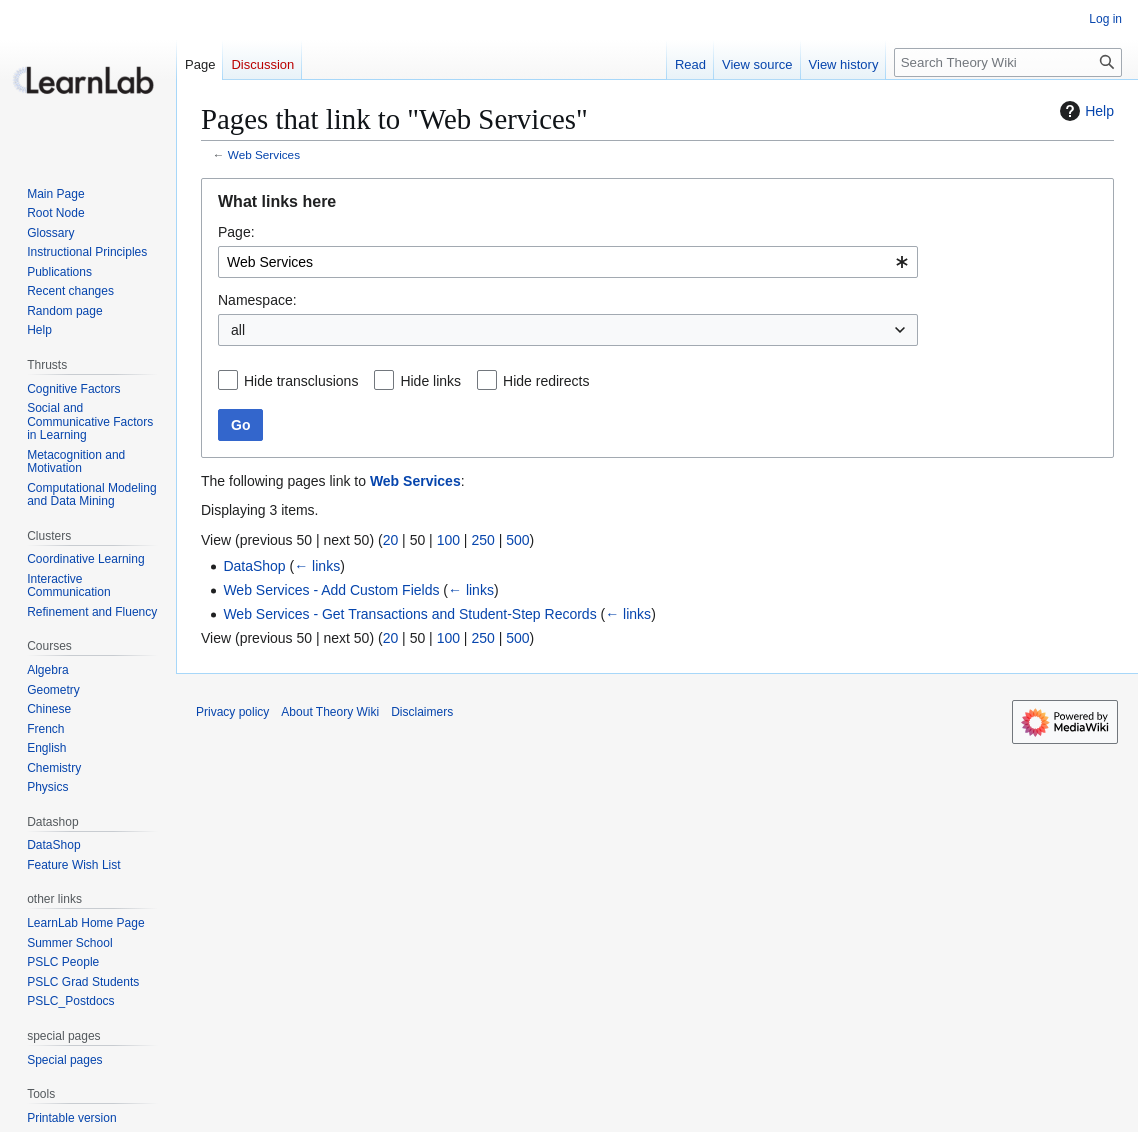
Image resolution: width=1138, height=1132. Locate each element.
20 (391, 540)
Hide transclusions (301, 381)
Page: (236, 232)
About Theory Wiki (330, 712)
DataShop (254, 566)
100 (448, 540)
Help (1084, 111)
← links (317, 566)
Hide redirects (546, 381)
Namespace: (257, 300)
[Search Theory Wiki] (1008, 62)
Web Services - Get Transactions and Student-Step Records (409, 614)
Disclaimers (422, 712)
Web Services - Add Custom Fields (331, 590)
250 (482, 540)
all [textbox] (238, 330)
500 (517, 540)
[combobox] (568, 262)
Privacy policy (232, 712)
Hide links (430, 381)
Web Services (264, 154)
